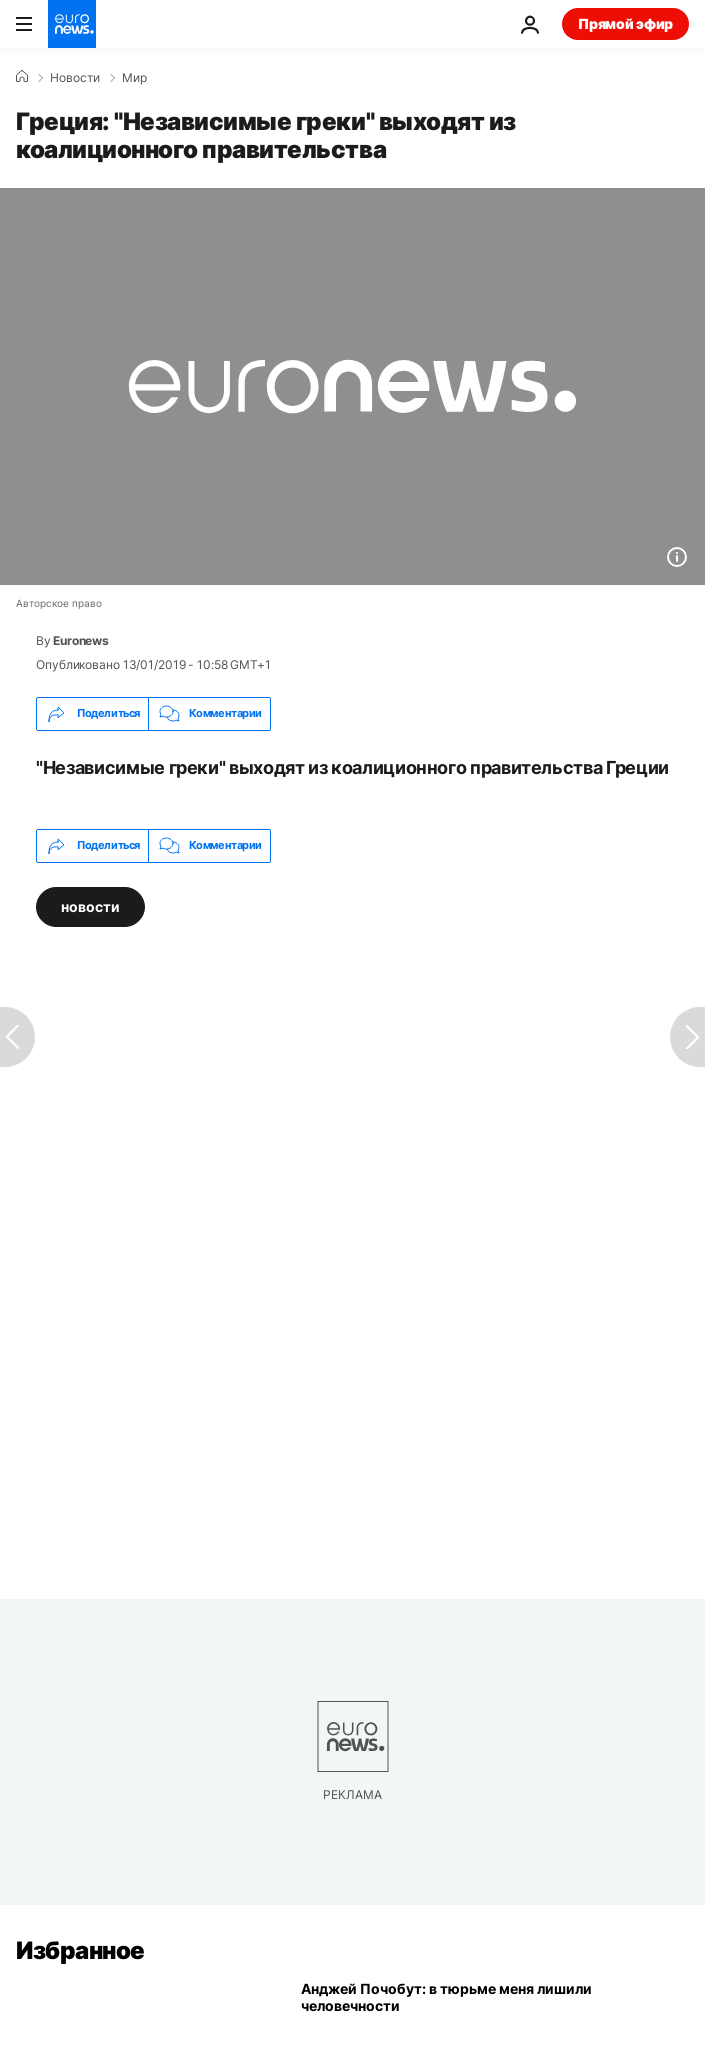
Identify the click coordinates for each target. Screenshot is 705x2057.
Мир (134, 78)
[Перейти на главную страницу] (72, 24)
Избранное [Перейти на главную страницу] (80, 1950)
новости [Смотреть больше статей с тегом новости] (90, 905)
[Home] (22, 77)
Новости (75, 78)
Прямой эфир (625, 23)
